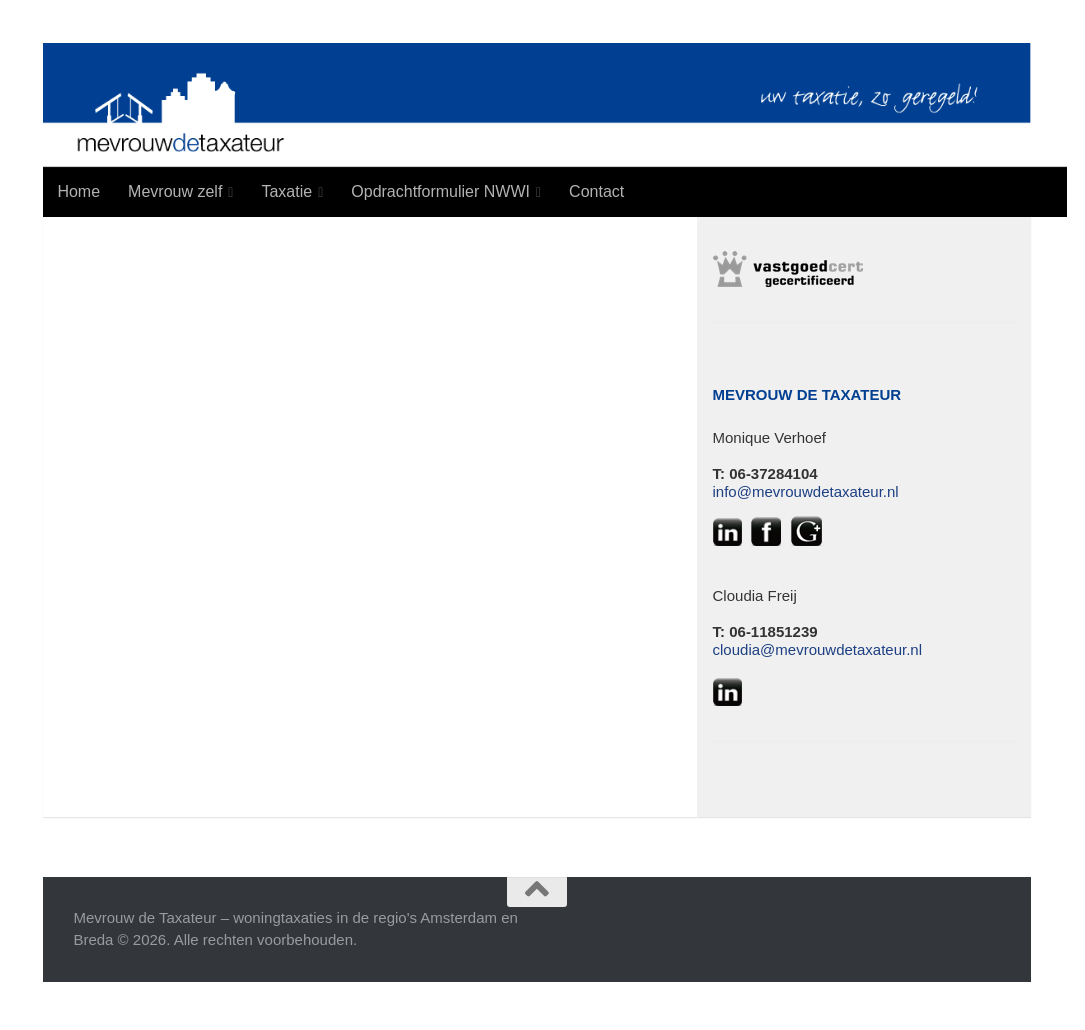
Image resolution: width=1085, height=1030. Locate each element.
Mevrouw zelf (175, 191)
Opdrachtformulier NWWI (440, 191)
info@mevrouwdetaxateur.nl (806, 491)
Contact (596, 191)
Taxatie (286, 191)
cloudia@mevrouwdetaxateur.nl (818, 649)
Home (78, 191)
